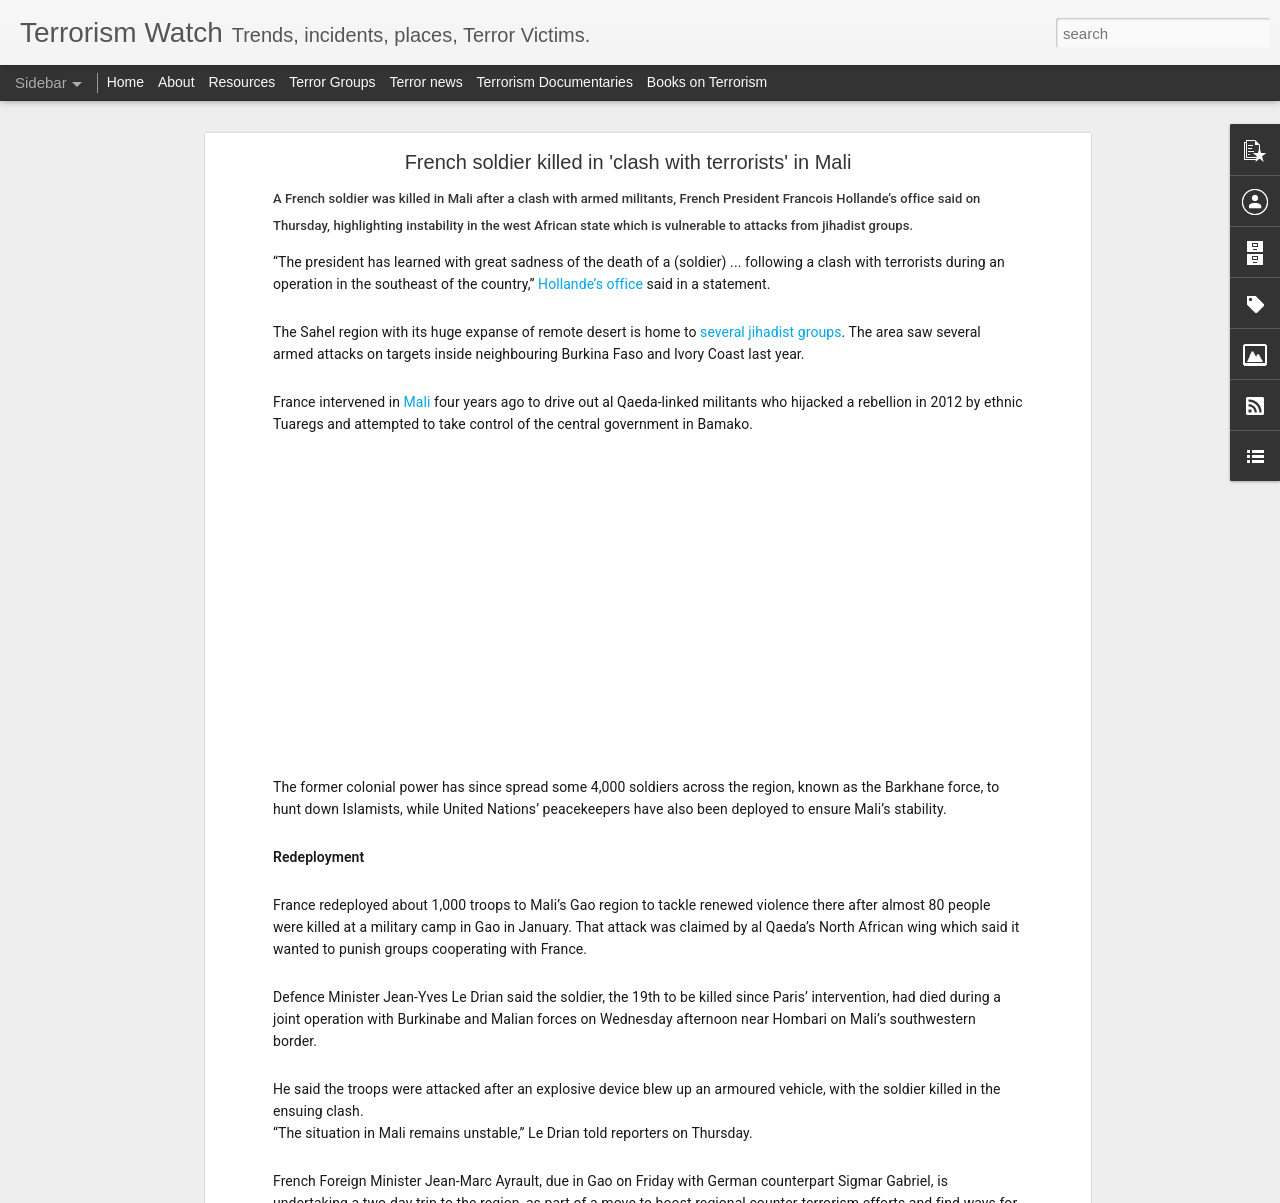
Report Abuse (761, 1192)
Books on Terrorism (707, 82)
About (176, 82)
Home (125, 82)
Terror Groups (332, 82)
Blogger (702, 1192)
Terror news (426, 82)
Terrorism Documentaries (555, 82)
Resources (241, 82)
